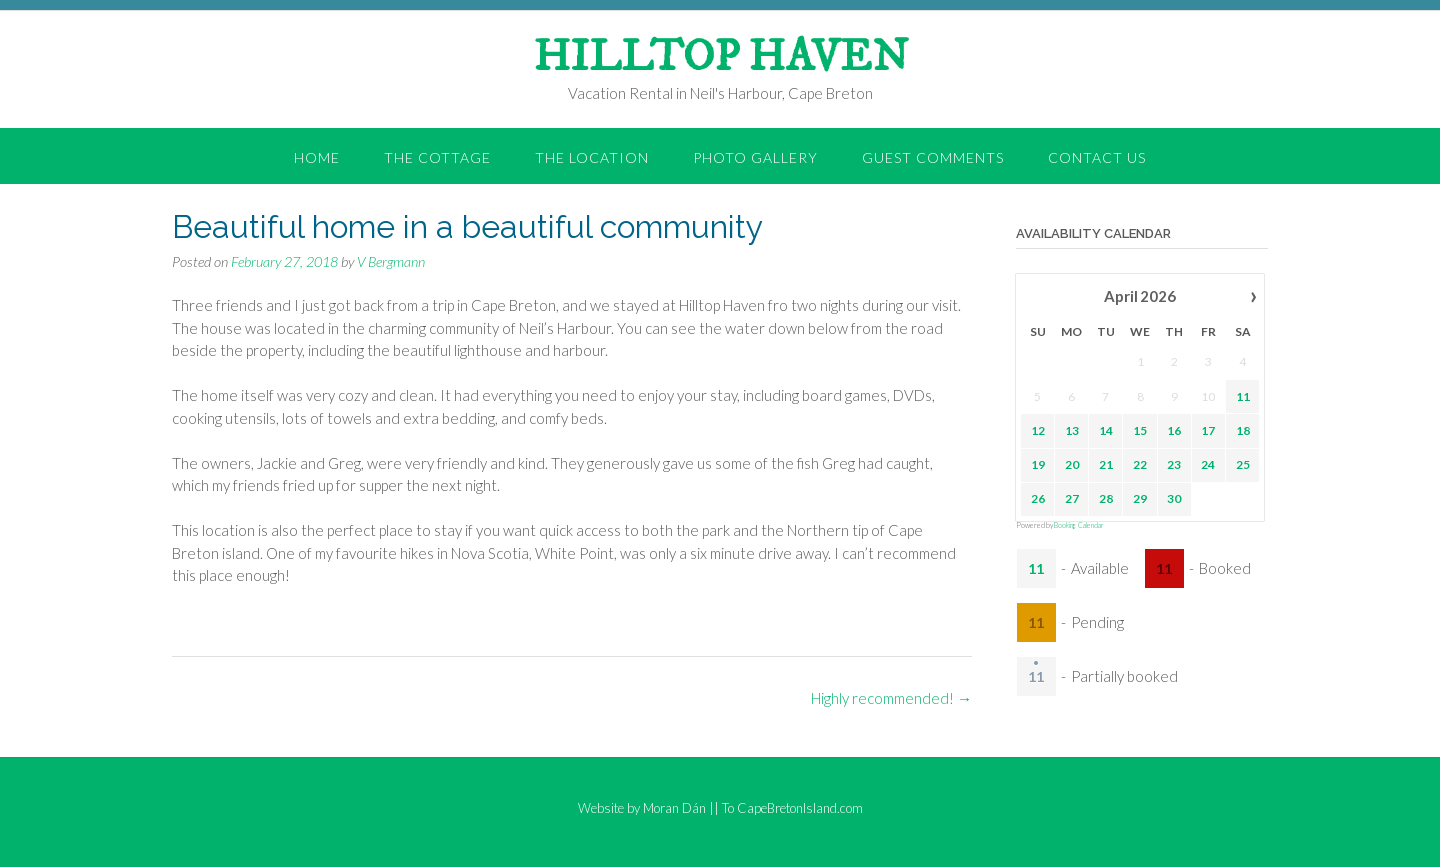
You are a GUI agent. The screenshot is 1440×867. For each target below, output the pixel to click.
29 (1140, 497)
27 (1072, 497)
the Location (592, 157)
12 (1037, 429)
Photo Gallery (755, 157)
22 (1140, 463)
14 (1106, 429)
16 (1174, 429)
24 (1208, 463)
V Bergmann (391, 261)
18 (1242, 429)
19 (1037, 463)
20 (1072, 463)
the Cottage (437, 157)
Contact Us (1097, 157)
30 (1174, 497)
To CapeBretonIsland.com (792, 808)
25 (1242, 463)
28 (1106, 497)
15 (1140, 429)
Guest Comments (933, 157)
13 (1072, 429)
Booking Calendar (1079, 525)
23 (1174, 463)
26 (1037, 497)
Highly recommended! (891, 698)
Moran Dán (674, 808)
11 (1242, 395)
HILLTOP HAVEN (720, 58)
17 (1208, 429)
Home (317, 157)
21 (1106, 463)
